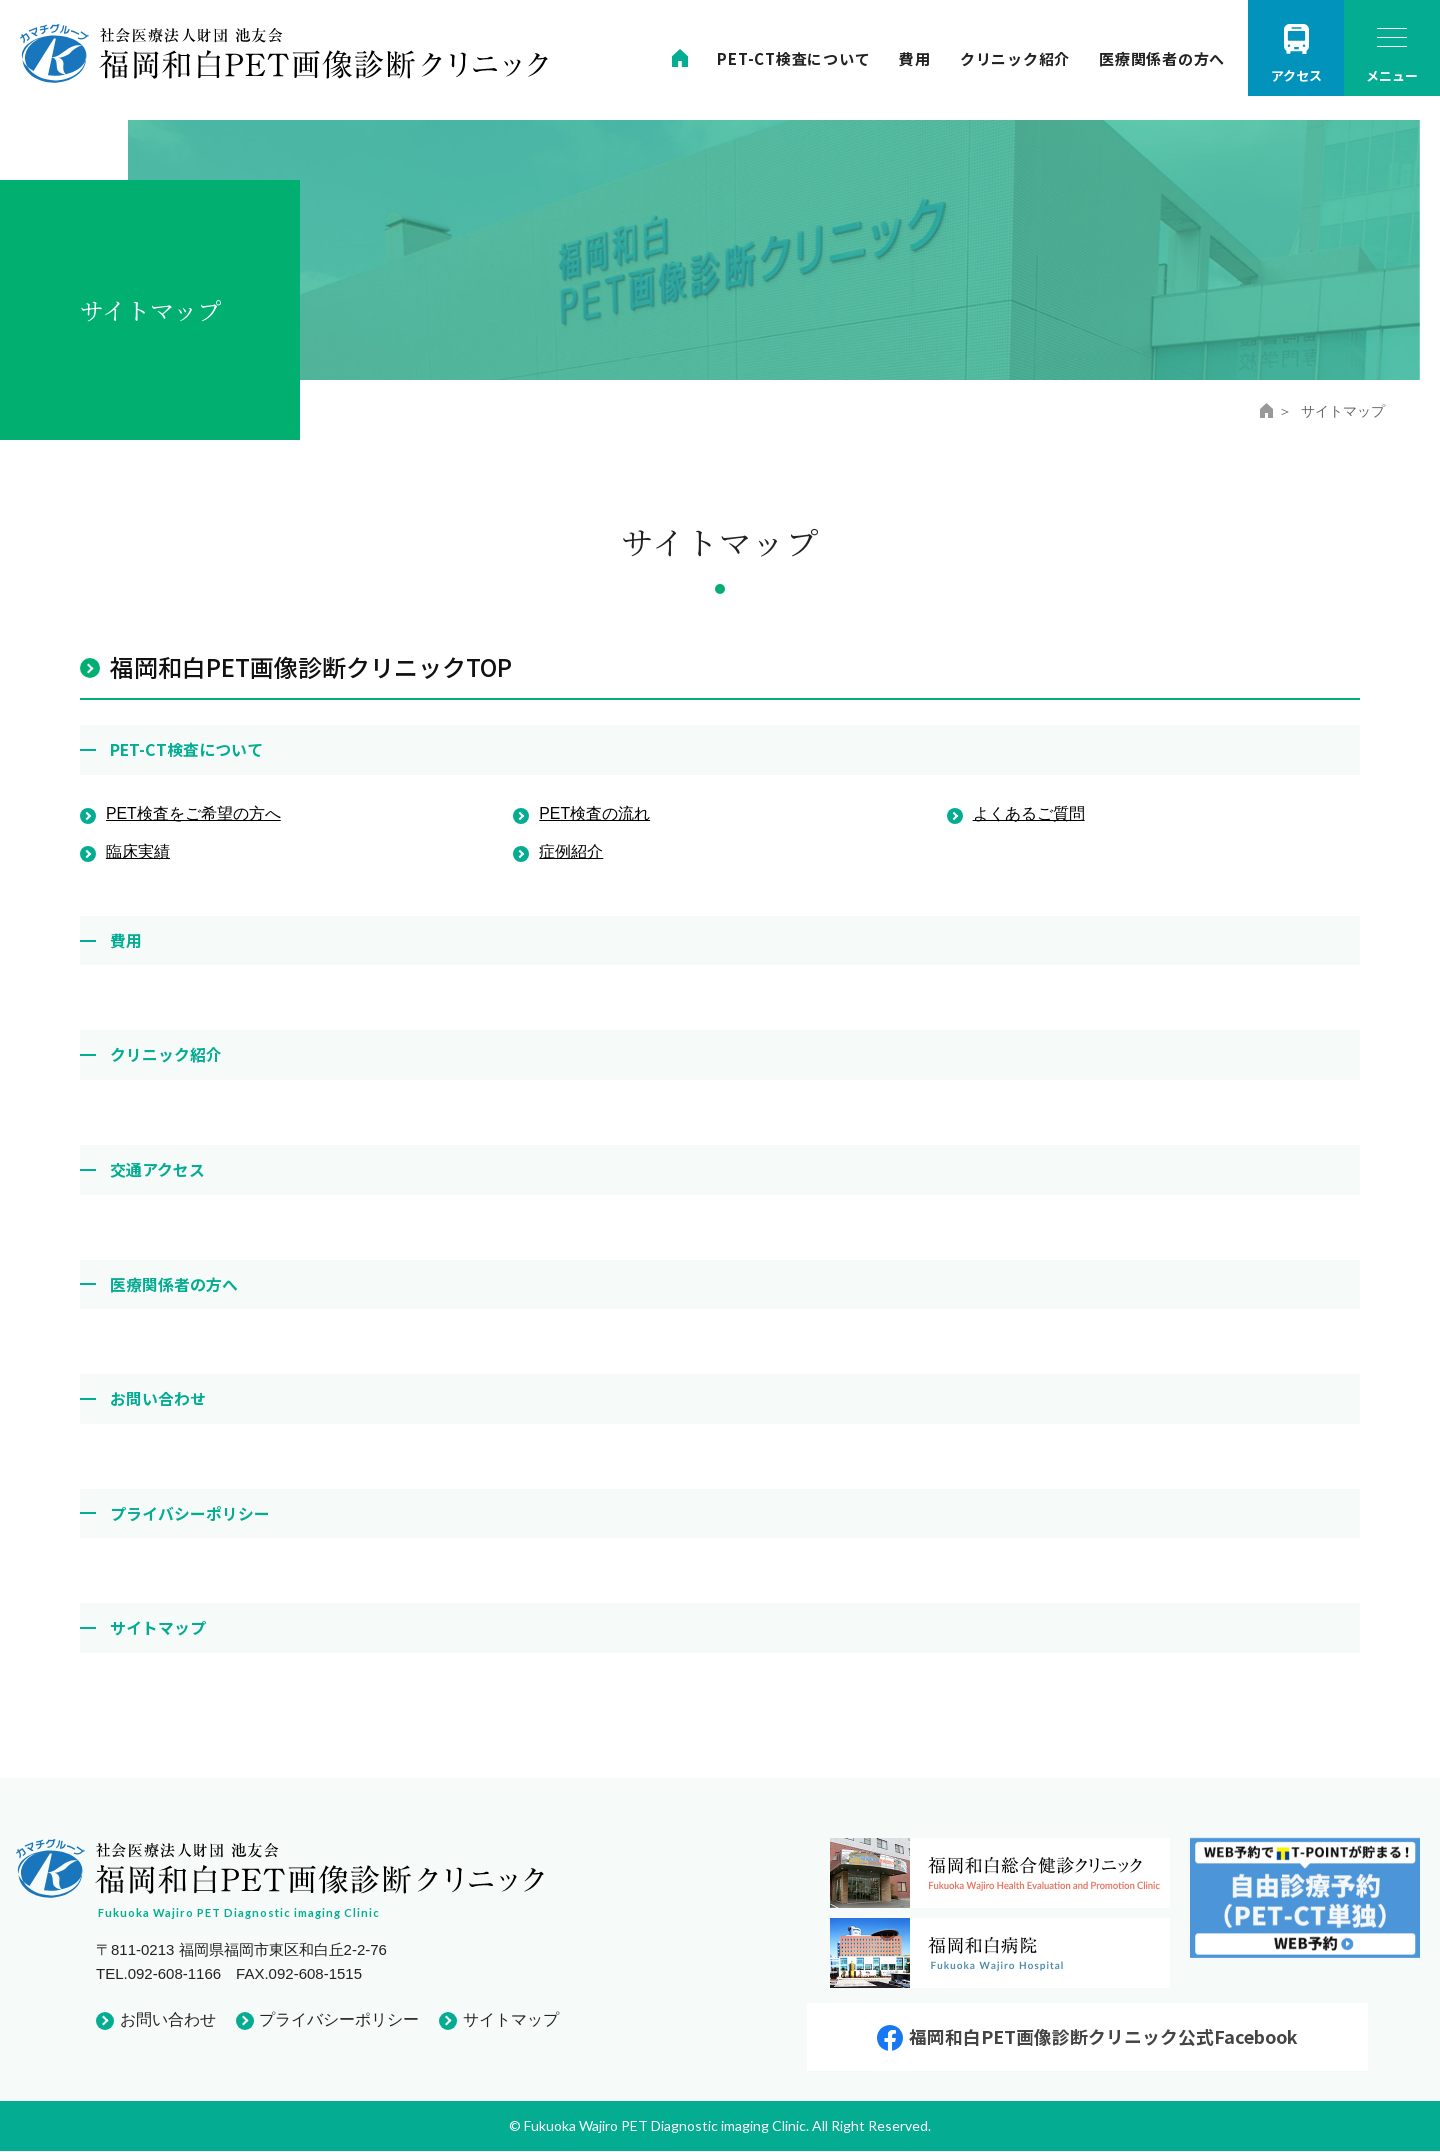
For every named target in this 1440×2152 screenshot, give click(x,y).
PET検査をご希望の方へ (193, 813)
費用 (915, 58)
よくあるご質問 (1029, 813)
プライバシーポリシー (190, 1511)
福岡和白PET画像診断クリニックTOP (311, 666)
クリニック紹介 (1015, 58)
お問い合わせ (158, 1397)
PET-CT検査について (793, 58)
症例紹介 (571, 850)
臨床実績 (138, 850)
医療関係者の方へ (1162, 58)
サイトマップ (158, 1626)
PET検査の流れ (594, 813)
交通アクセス (157, 1168)
